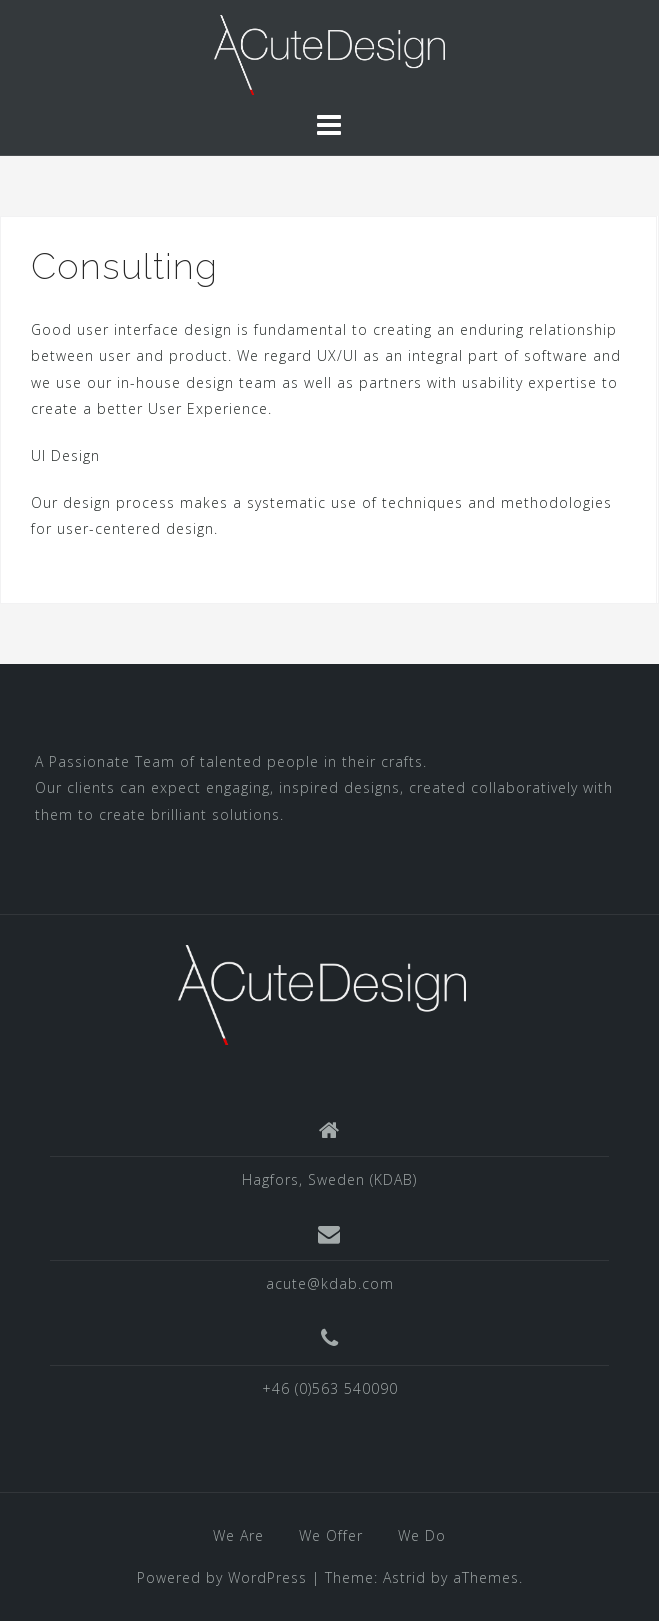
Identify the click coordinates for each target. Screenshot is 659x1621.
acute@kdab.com (330, 1283)
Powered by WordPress (222, 1577)
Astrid (404, 1577)
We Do (422, 1535)
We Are (238, 1535)
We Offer (331, 1535)
